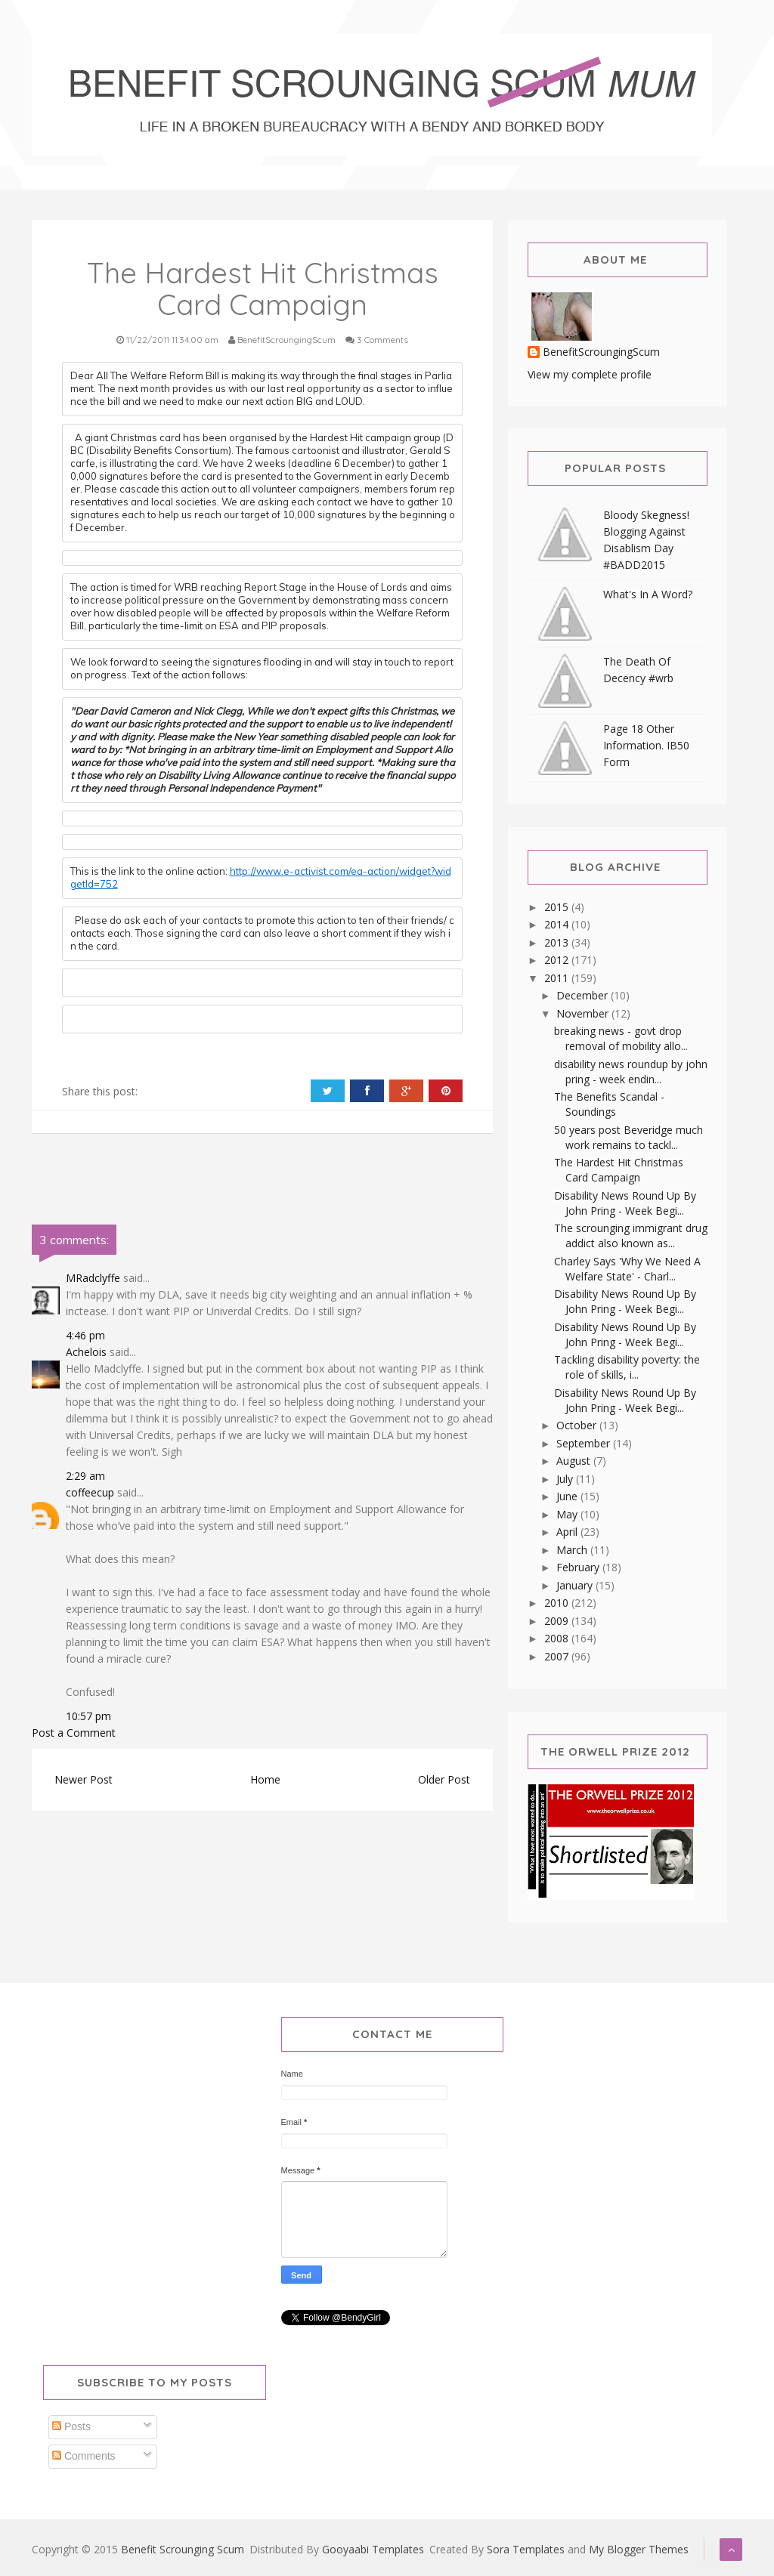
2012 (557, 960)
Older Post (444, 1779)
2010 (557, 1602)
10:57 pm (88, 1716)
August (574, 1460)
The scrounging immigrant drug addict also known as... (630, 1235)
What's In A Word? (647, 594)
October (577, 1425)
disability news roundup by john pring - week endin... (630, 1071)
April (568, 1531)
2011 (557, 978)
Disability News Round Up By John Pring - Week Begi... (625, 1203)
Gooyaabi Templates (373, 2549)
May (568, 1514)
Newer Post (83, 1779)
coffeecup (90, 1492)
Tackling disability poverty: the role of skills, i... (627, 1367)
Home (265, 1779)
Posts (71, 2426)
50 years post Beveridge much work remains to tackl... (628, 1137)
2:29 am (85, 1476)
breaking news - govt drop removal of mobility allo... (621, 1038)
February (579, 1567)
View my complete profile (590, 374)
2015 (557, 907)
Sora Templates (526, 2549)
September (584, 1443)
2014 (557, 924)
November (583, 1013)
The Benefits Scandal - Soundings (609, 1104)
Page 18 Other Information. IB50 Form (646, 745)
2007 (557, 1656)
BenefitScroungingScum (601, 352)
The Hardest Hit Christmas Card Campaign (618, 1170)
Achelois (86, 1352)
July (566, 1479)
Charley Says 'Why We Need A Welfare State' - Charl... (627, 1268)
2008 (557, 1638)
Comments (84, 2456)
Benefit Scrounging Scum (182, 2549)
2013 (557, 942)
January (576, 1585)
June (568, 1496)
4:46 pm (85, 1335)
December (583, 995)
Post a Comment (74, 1732)
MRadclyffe (93, 1278)
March (573, 1550)
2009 (557, 1621)
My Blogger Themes (639, 2549)
